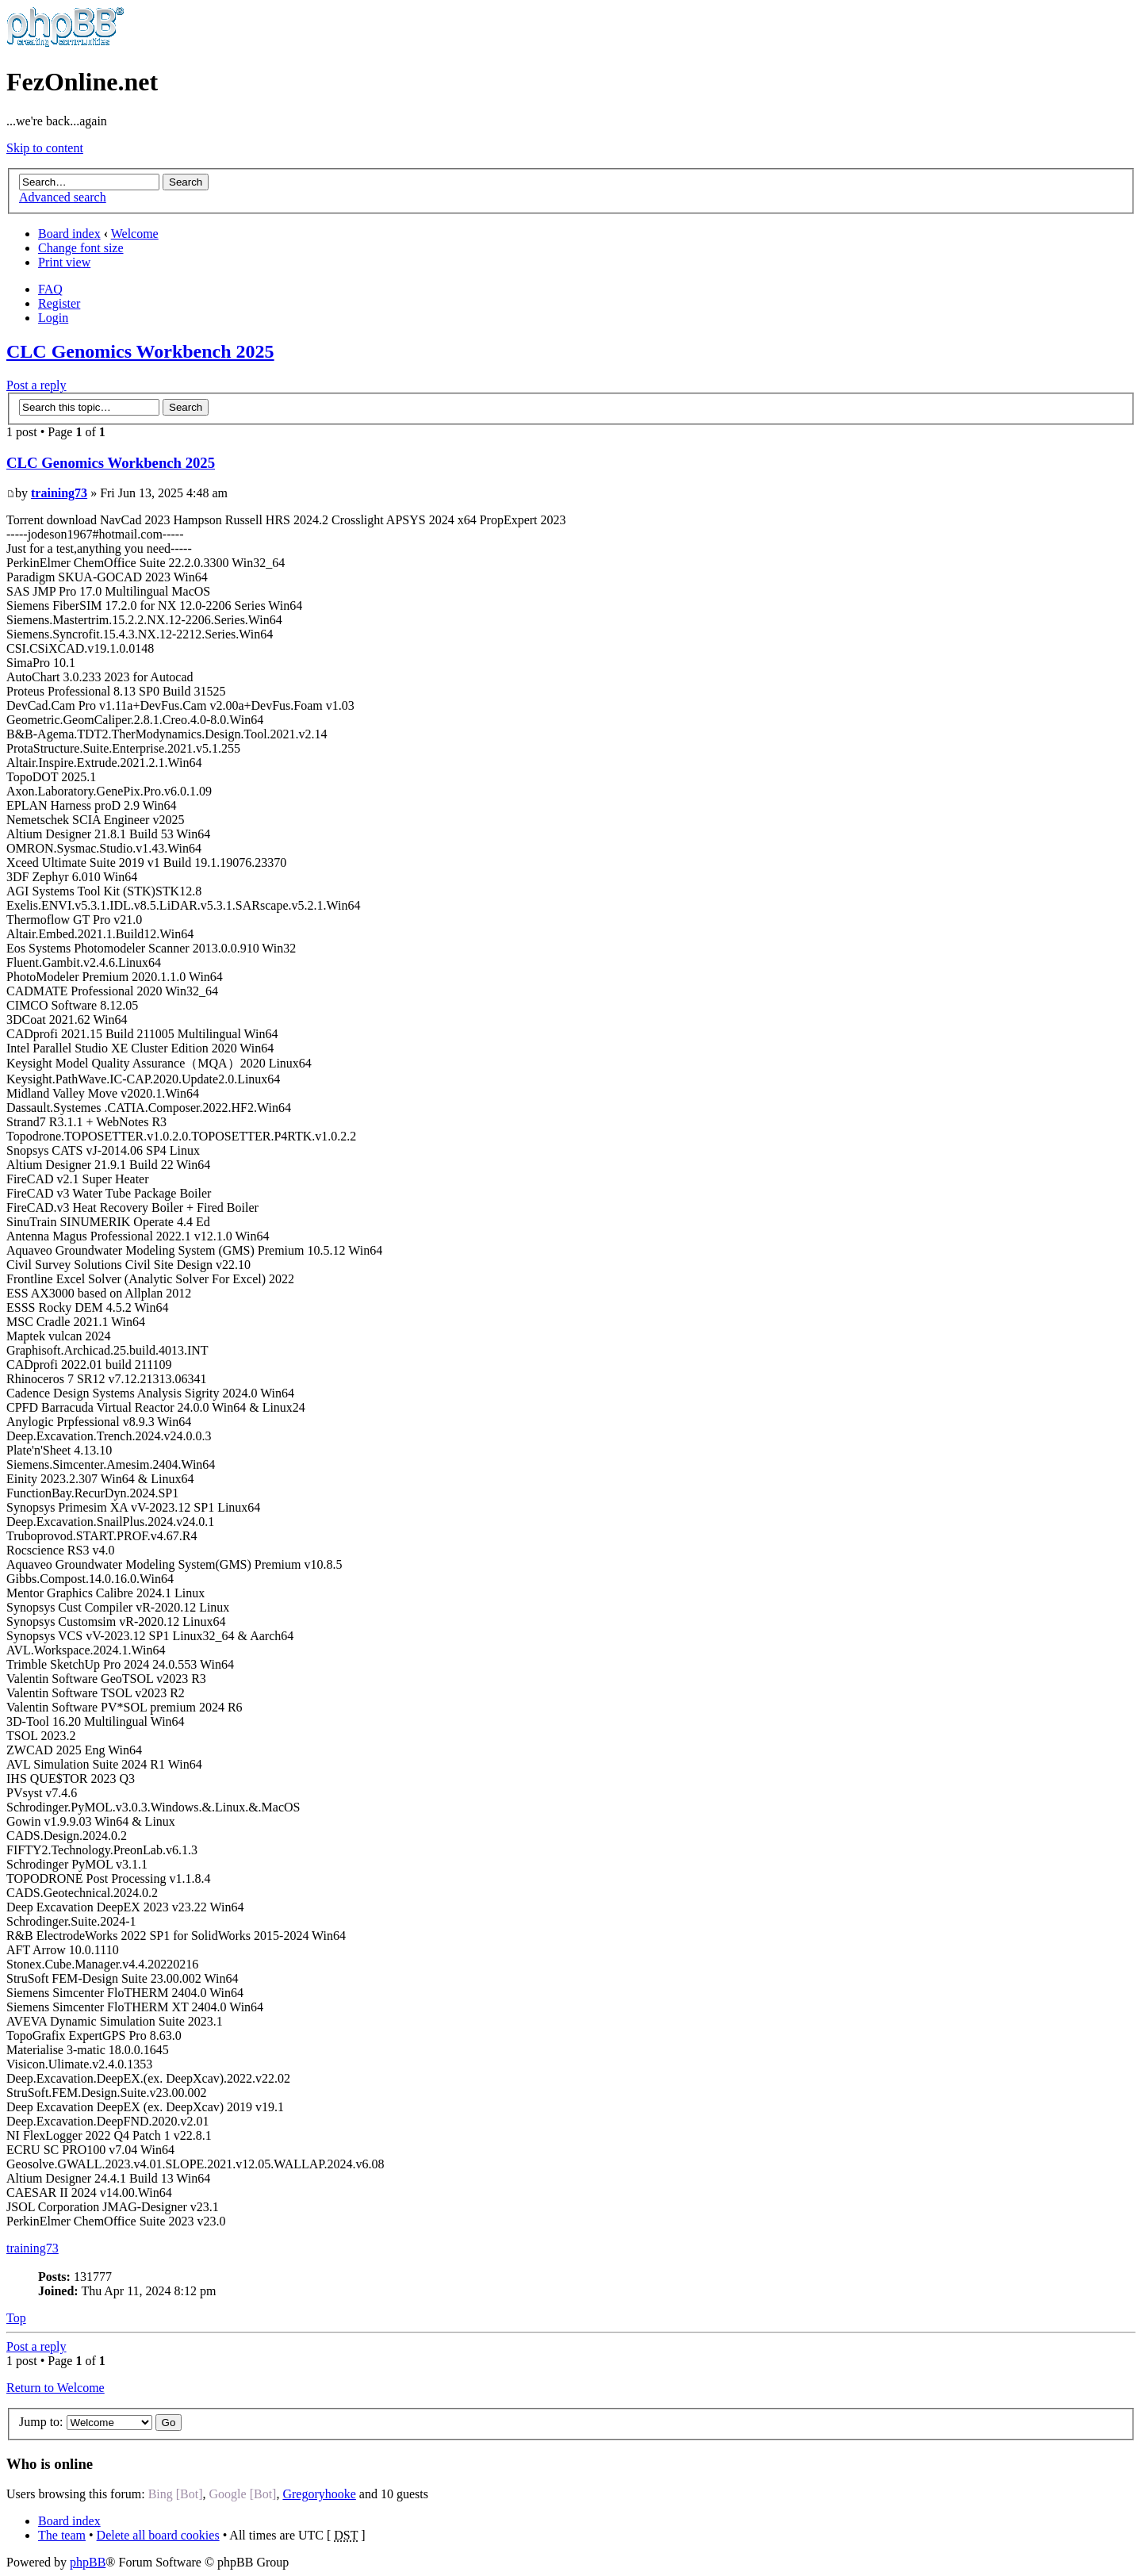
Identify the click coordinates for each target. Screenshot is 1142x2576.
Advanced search (62, 197)
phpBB (87, 2562)
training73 (59, 493)
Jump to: (41, 2421)
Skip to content (44, 148)
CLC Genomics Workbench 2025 (140, 351)
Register (59, 303)
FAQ (50, 289)
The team (62, 2535)
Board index (69, 233)
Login (53, 317)
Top (16, 2318)
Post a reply (36, 385)
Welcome (135, 233)
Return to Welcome (55, 2387)
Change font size (81, 248)
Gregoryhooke (318, 2494)
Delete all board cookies (158, 2535)
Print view (64, 262)
